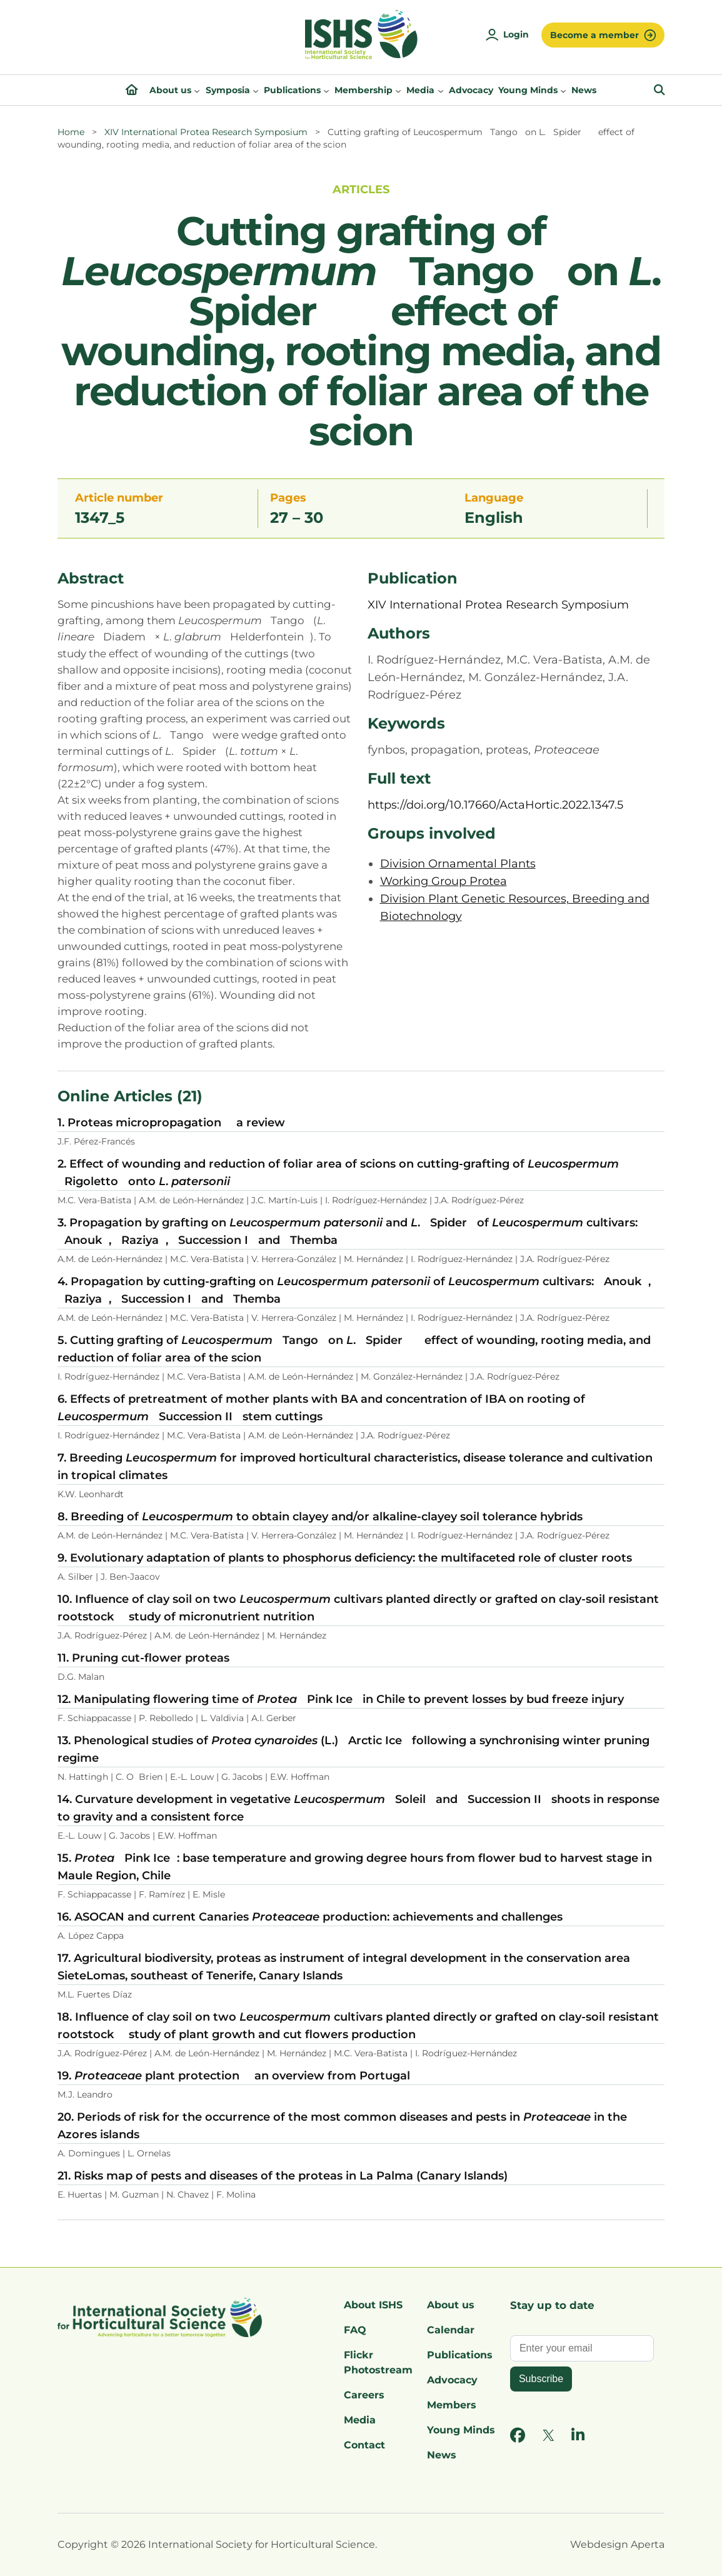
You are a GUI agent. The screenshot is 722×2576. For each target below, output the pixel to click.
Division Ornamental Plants (458, 864)
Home (71, 132)
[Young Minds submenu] (563, 90)
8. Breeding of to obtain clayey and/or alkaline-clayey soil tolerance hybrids (320, 1516)
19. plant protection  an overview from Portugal (234, 2076)
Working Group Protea (443, 881)
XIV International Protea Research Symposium (206, 132)
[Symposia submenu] (256, 90)
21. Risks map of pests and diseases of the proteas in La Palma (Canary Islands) (283, 2176)
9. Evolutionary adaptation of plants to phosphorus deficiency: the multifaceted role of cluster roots (345, 1558)
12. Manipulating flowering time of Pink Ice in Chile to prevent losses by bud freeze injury (341, 1699)
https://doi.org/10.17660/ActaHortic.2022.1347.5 (495, 805)
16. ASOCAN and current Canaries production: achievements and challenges (310, 1917)
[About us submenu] (197, 90)
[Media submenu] (441, 90)
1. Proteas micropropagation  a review (171, 1122)
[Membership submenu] (398, 90)
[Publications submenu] (326, 90)
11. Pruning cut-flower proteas (143, 1658)
